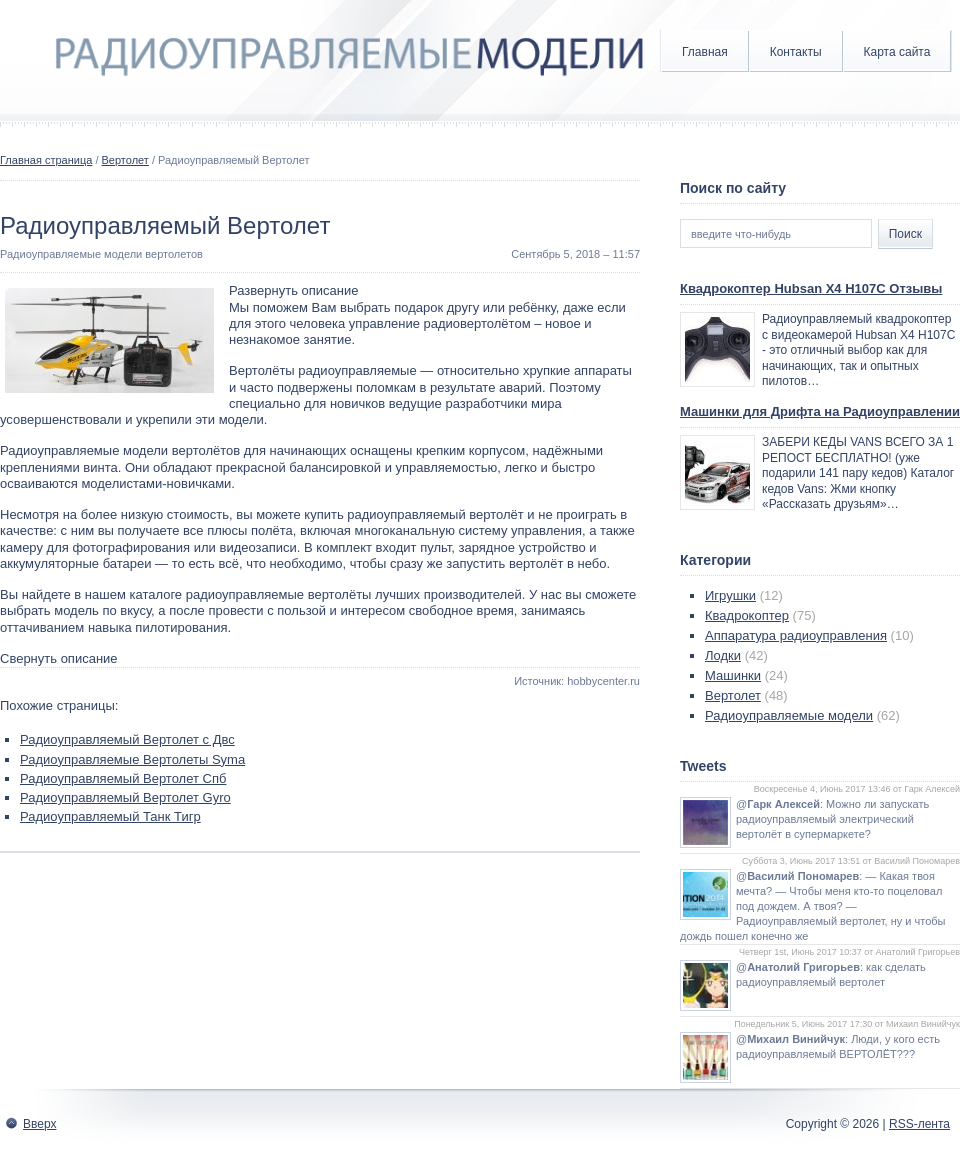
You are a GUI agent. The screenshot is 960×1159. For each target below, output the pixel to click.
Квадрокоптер (747, 615)
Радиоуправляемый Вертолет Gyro (125, 797)
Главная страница (46, 160)
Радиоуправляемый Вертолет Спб (123, 778)
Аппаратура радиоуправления (796, 635)
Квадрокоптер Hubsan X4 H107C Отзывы (811, 288)
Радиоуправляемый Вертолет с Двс (127, 739)
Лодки (723, 655)
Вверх (39, 1124)
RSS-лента (919, 1124)
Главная (705, 52)
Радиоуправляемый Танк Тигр (110, 816)
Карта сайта (897, 52)
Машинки (733, 675)
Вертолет (125, 160)
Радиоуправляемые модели (789, 715)
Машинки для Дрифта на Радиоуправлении (820, 411)
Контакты (796, 52)
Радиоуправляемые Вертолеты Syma (132, 759)
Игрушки (730, 595)
